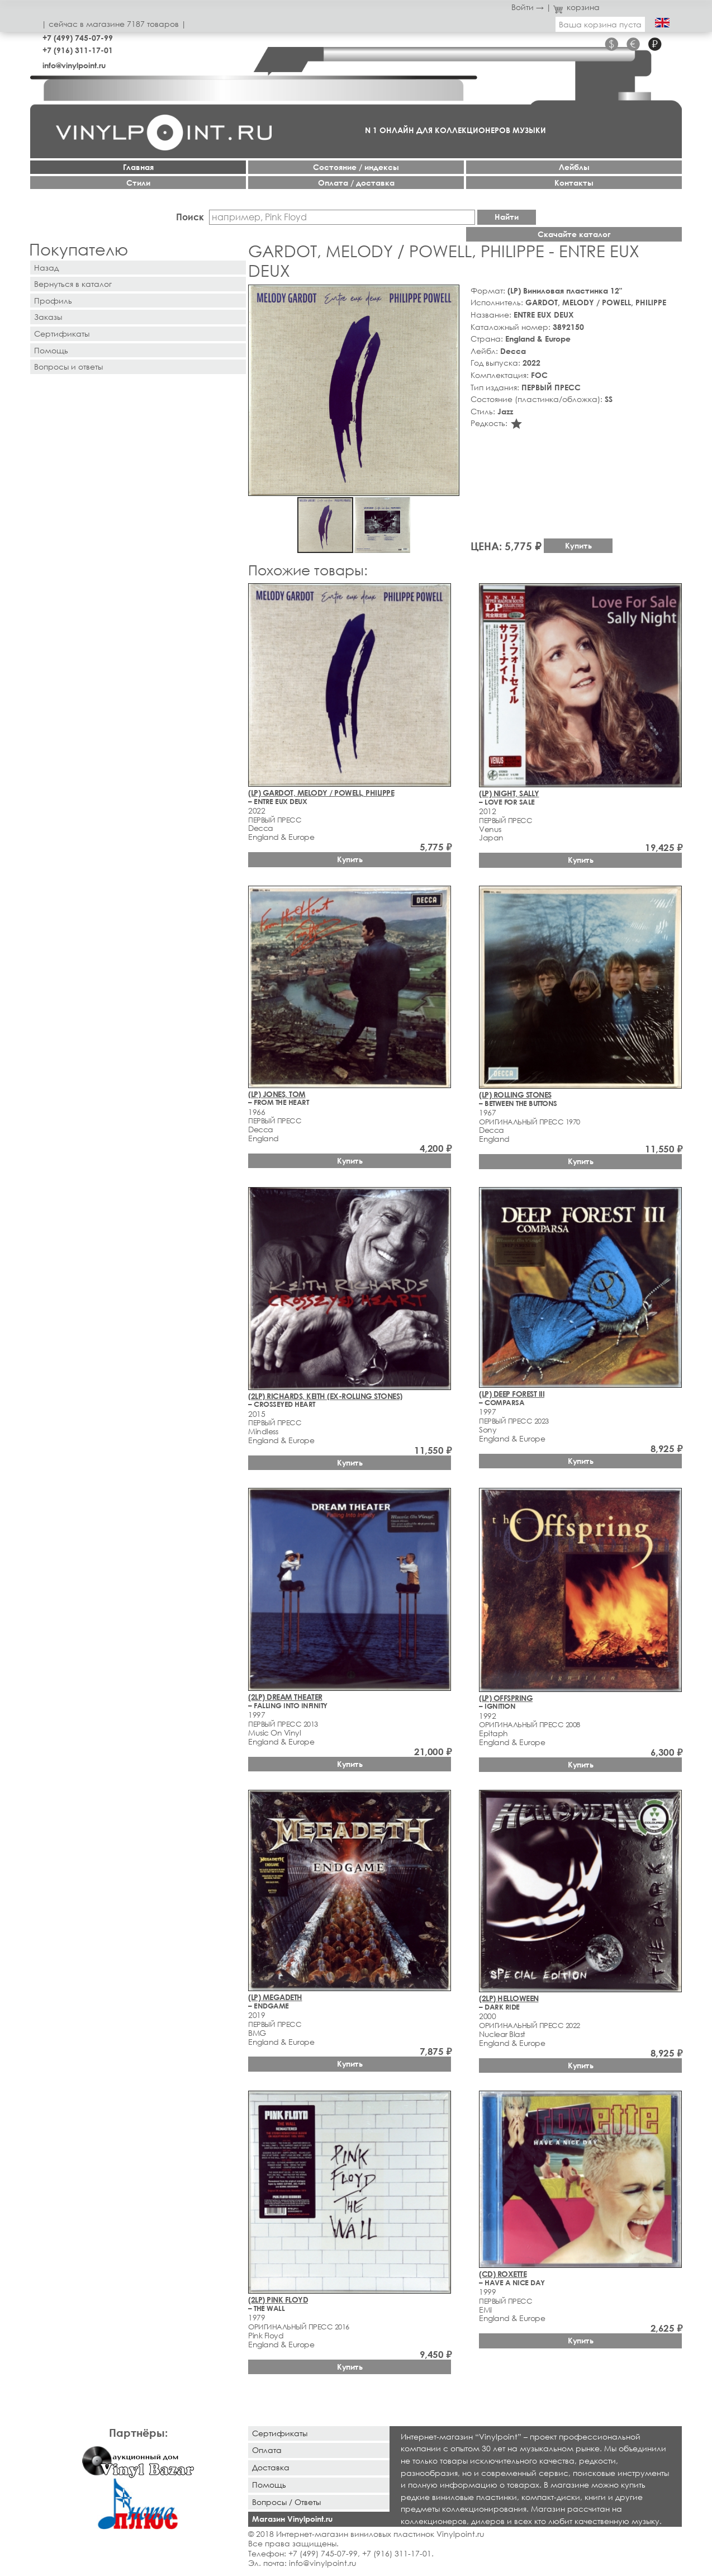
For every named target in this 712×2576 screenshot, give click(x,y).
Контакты (574, 182)
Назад (46, 267)
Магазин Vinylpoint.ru (292, 2518)
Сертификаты (61, 333)
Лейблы (574, 167)
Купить (578, 545)
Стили (138, 182)
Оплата (267, 2450)
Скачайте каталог (574, 234)
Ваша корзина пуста (600, 24)
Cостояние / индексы (356, 167)
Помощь (51, 350)
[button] (449, 295)
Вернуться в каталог (73, 284)
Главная (138, 167)
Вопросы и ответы (68, 366)
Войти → (527, 7)
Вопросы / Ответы (286, 2502)
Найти (507, 216)
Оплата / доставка (356, 182)
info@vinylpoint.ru (74, 65)
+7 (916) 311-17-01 (77, 50)
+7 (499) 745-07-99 (77, 37)
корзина (576, 7)
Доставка (270, 2467)
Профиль (53, 300)
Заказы (48, 317)
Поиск (190, 216)
